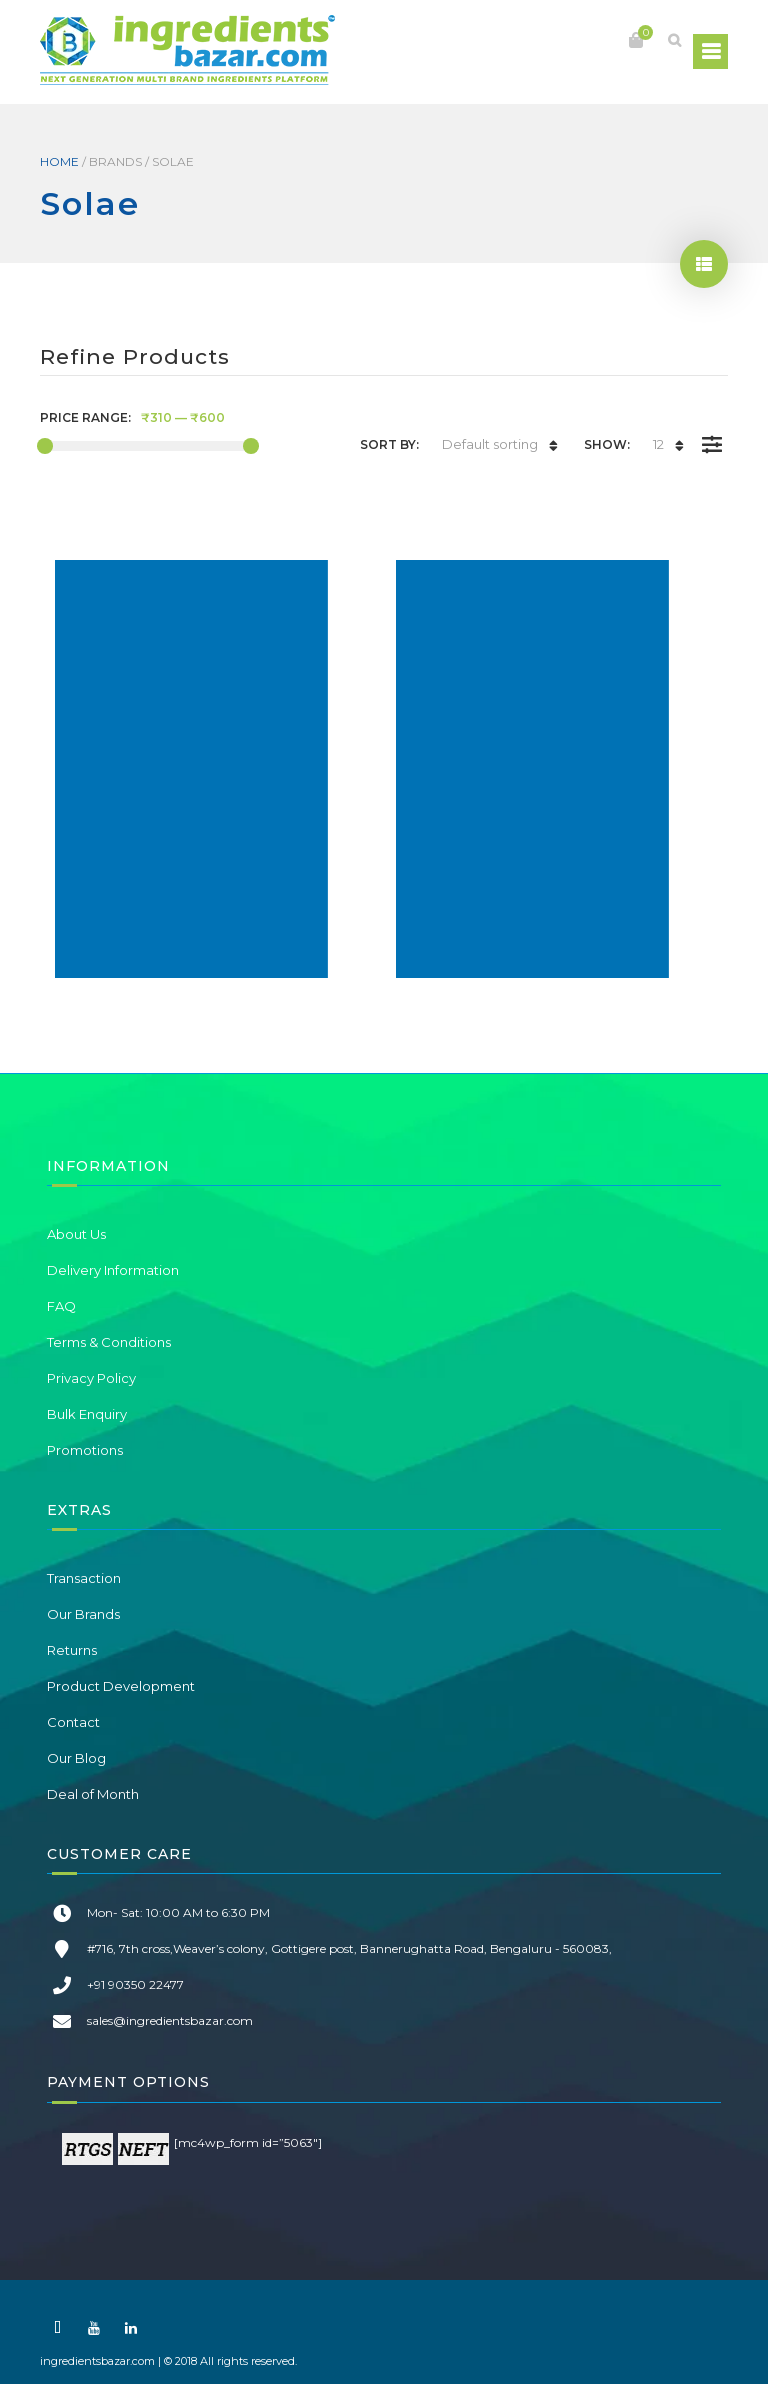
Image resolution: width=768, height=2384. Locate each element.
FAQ (61, 1306)
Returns (72, 1650)
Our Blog (76, 1758)
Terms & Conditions (109, 1342)
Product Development (121, 1686)
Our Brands (83, 1614)
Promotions (85, 1450)
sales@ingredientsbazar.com (170, 2020)
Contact (73, 1722)
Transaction (84, 1578)
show (704, 264)
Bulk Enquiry (87, 1414)
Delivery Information (113, 1270)
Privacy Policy (91, 1378)
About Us (76, 1234)
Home (59, 161)
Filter (711, 430)
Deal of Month (93, 1794)
